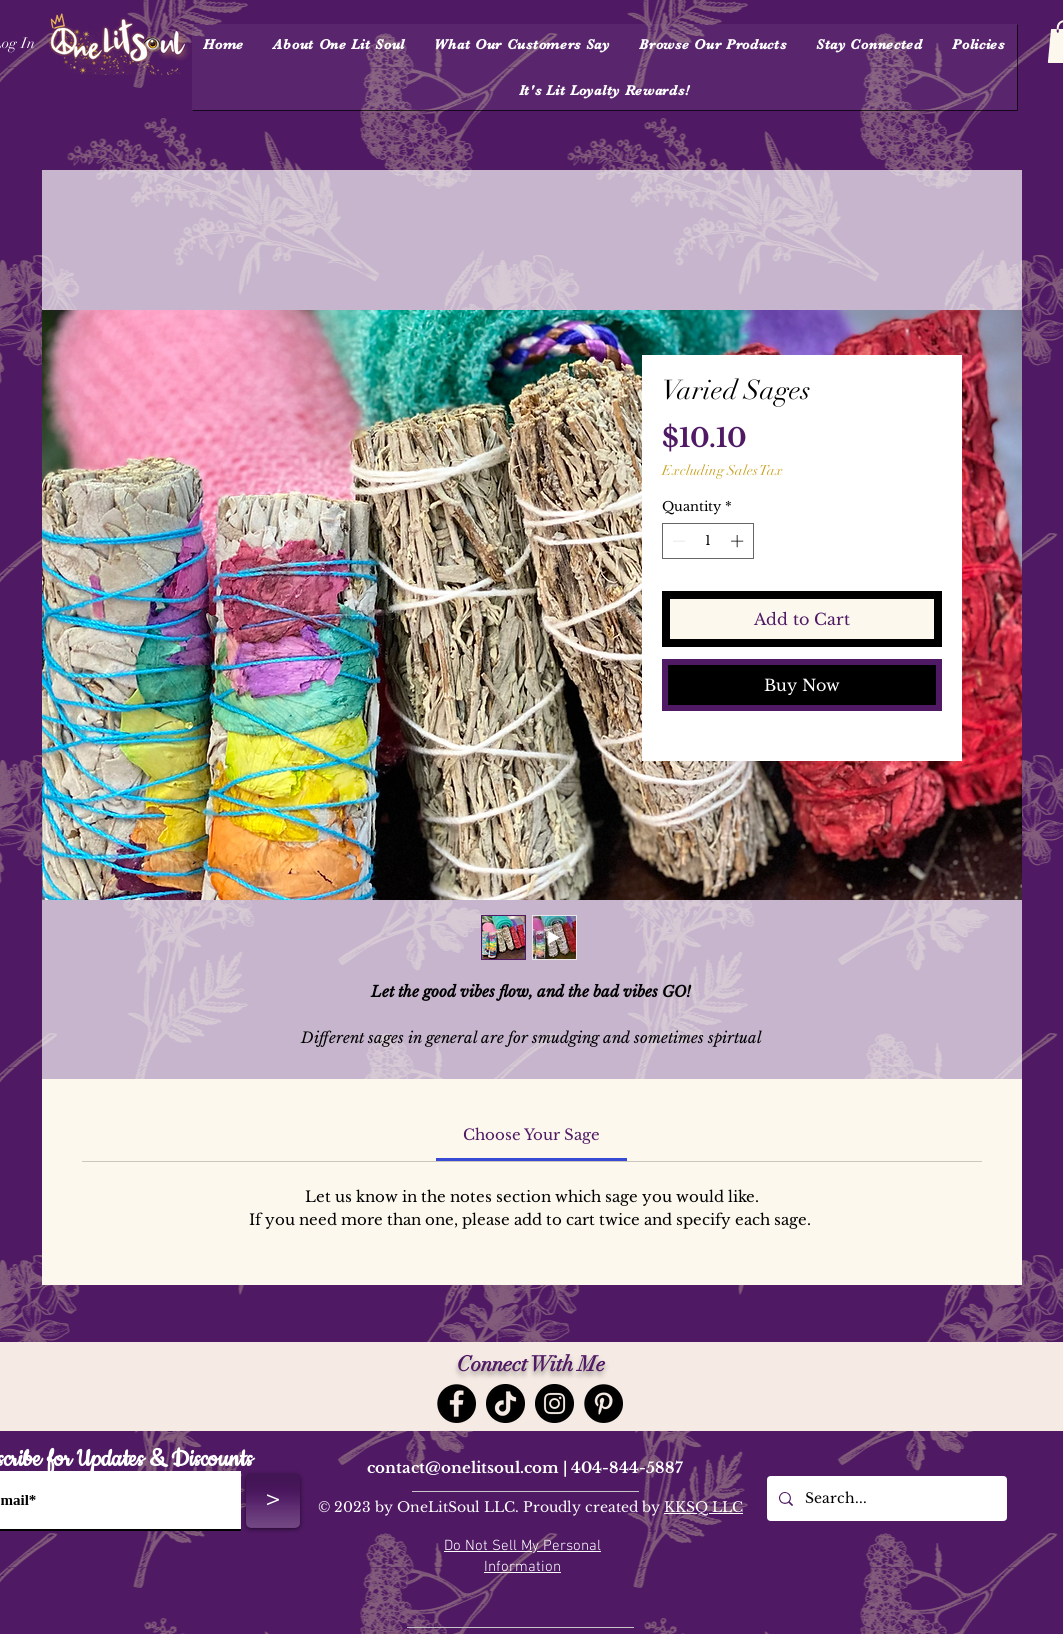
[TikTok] (505, 1403)
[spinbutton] (707, 541)
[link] (531, 1134)
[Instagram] (554, 1403)
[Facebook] (456, 1403)
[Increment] (739, 541)
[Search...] (885, 1498)
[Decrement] (677, 541)
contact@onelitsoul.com (463, 1467)
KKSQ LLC (703, 1507)
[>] (273, 1501)
